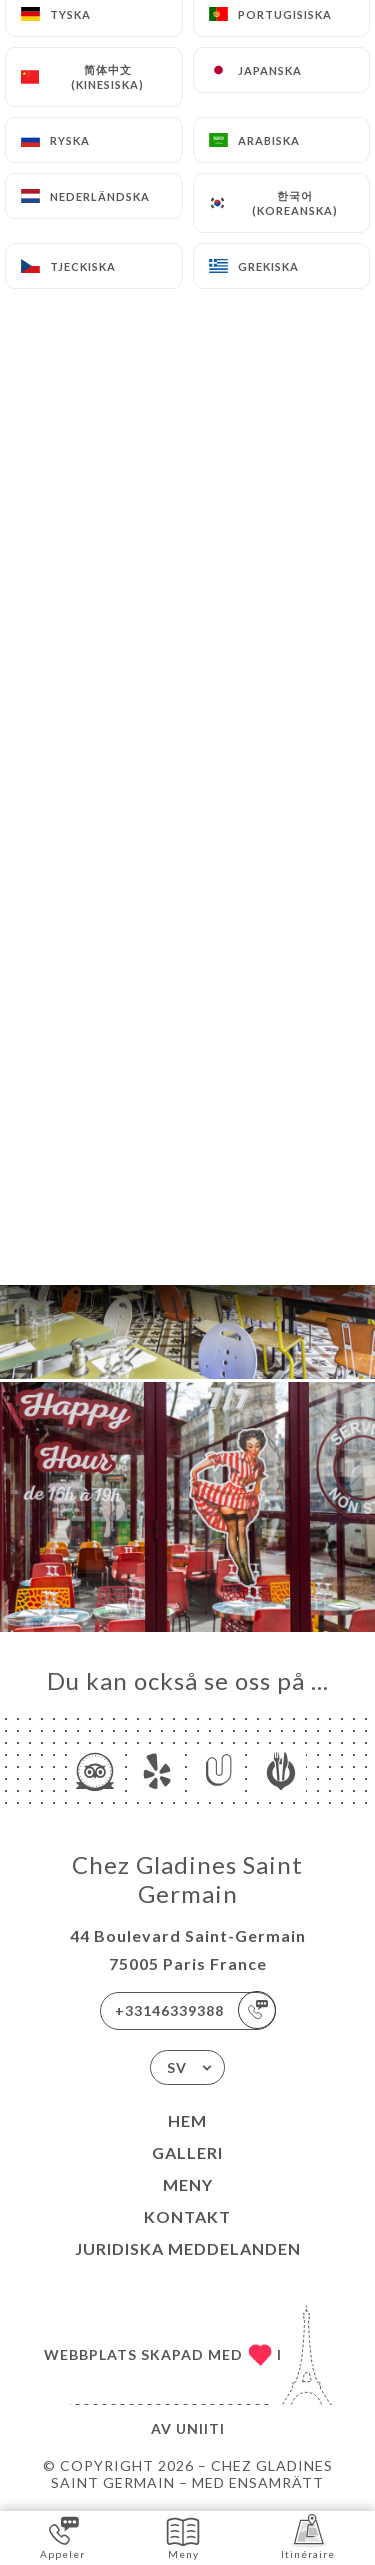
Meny (188, 2184)
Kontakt (187, 2216)
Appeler (62, 2536)
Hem (187, 2120)
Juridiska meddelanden (188, 2248)
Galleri (187, 2152)
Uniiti (200, 2428)
